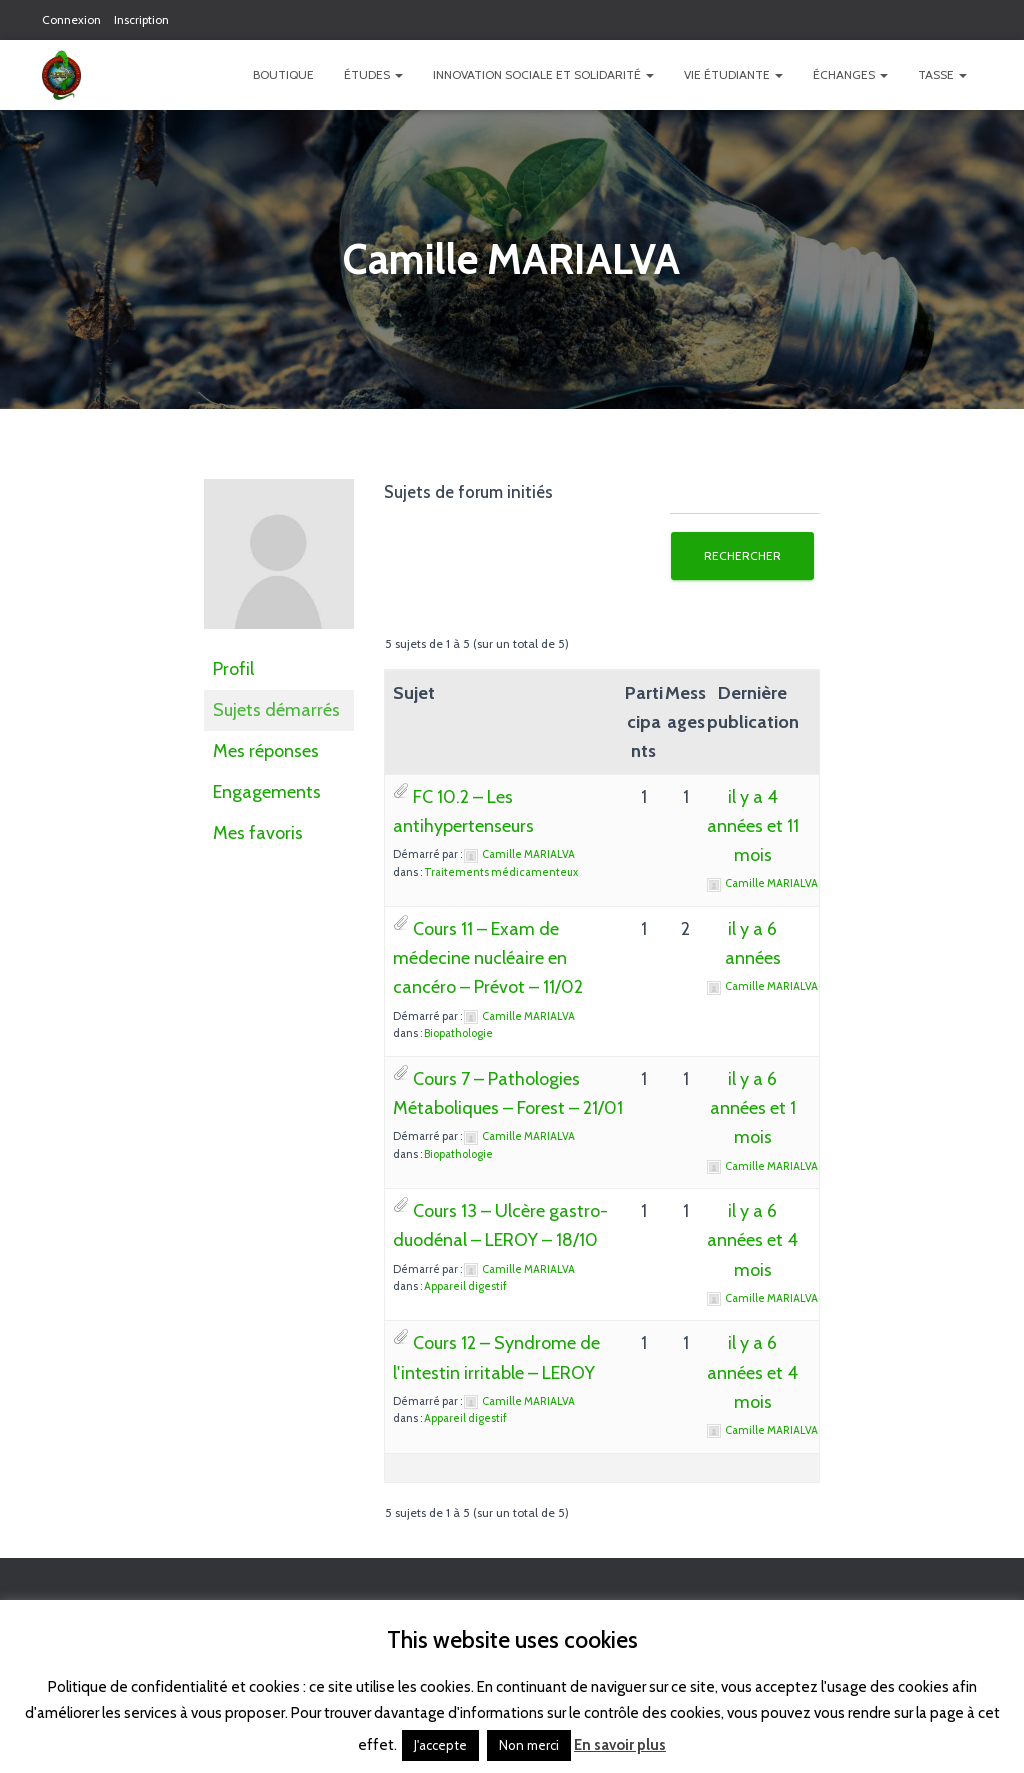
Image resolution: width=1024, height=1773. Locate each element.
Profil (233, 669)
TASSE (942, 74)
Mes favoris (258, 833)
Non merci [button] (529, 1745)
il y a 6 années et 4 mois (752, 1240)
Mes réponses (266, 751)
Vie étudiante (733, 74)
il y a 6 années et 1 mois (753, 1108)
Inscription (141, 19)
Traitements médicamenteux (501, 872)
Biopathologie (458, 1033)
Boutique (283, 74)
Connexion (71, 19)
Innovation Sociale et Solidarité (543, 74)
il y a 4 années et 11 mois (753, 826)
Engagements (267, 792)
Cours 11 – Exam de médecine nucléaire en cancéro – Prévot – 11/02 (488, 958)
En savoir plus (620, 1745)
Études (373, 74)
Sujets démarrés (276, 710)
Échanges (850, 74)
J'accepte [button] (440, 1745)
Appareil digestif (465, 1286)
